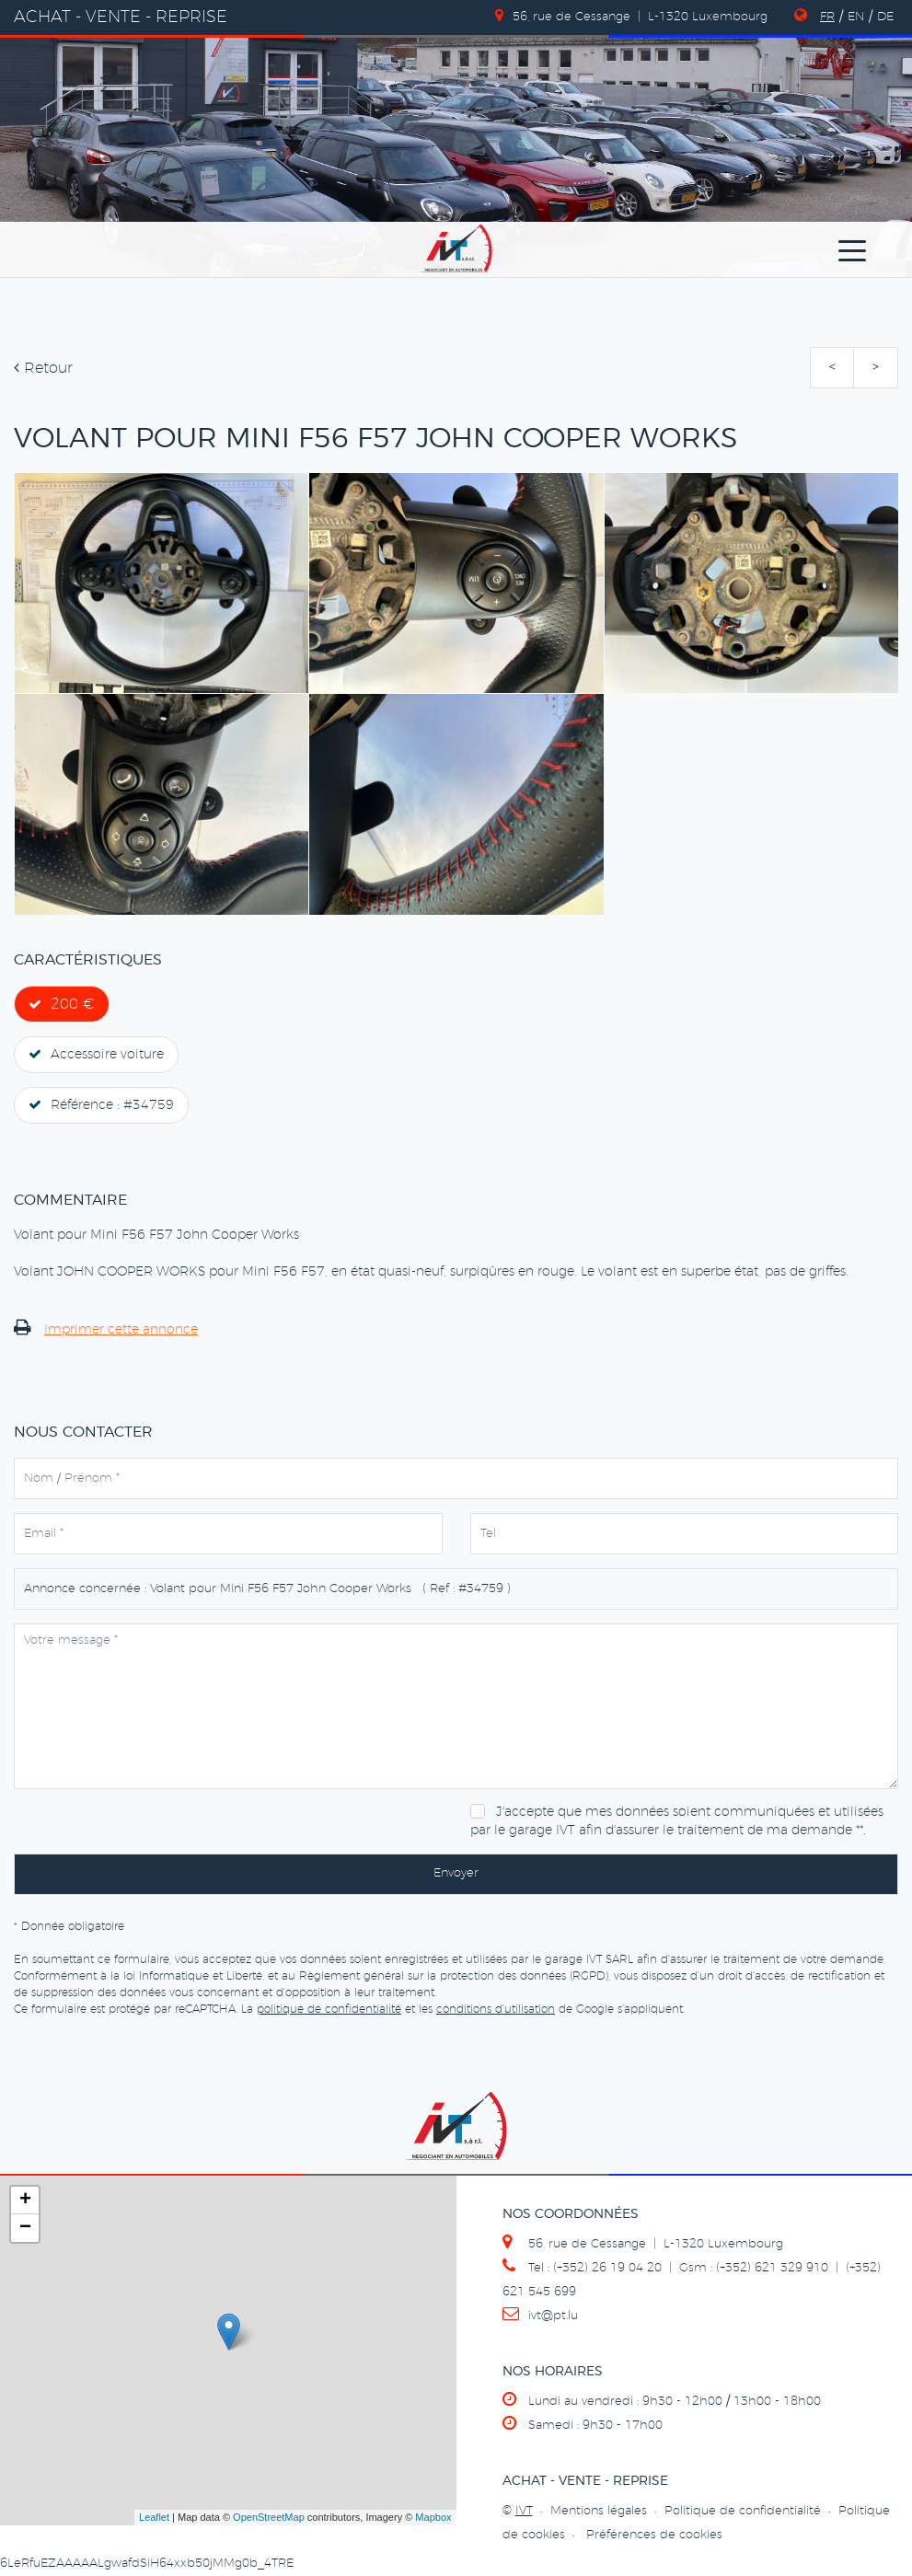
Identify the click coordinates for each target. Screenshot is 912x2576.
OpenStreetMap (269, 2517)
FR (827, 17)
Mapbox (433, 2517)
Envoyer (456, 1873)
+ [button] (25, 2200)
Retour (43, 368)
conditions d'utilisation (495, 2009)
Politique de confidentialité (742, 2511)
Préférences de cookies (654, 2535)
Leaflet (154, 2517)
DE (885, 17)
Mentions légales (598, 2511)
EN (856, 17)
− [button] (25, 2228)
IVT (524, 2511)
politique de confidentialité (329, 2009)
